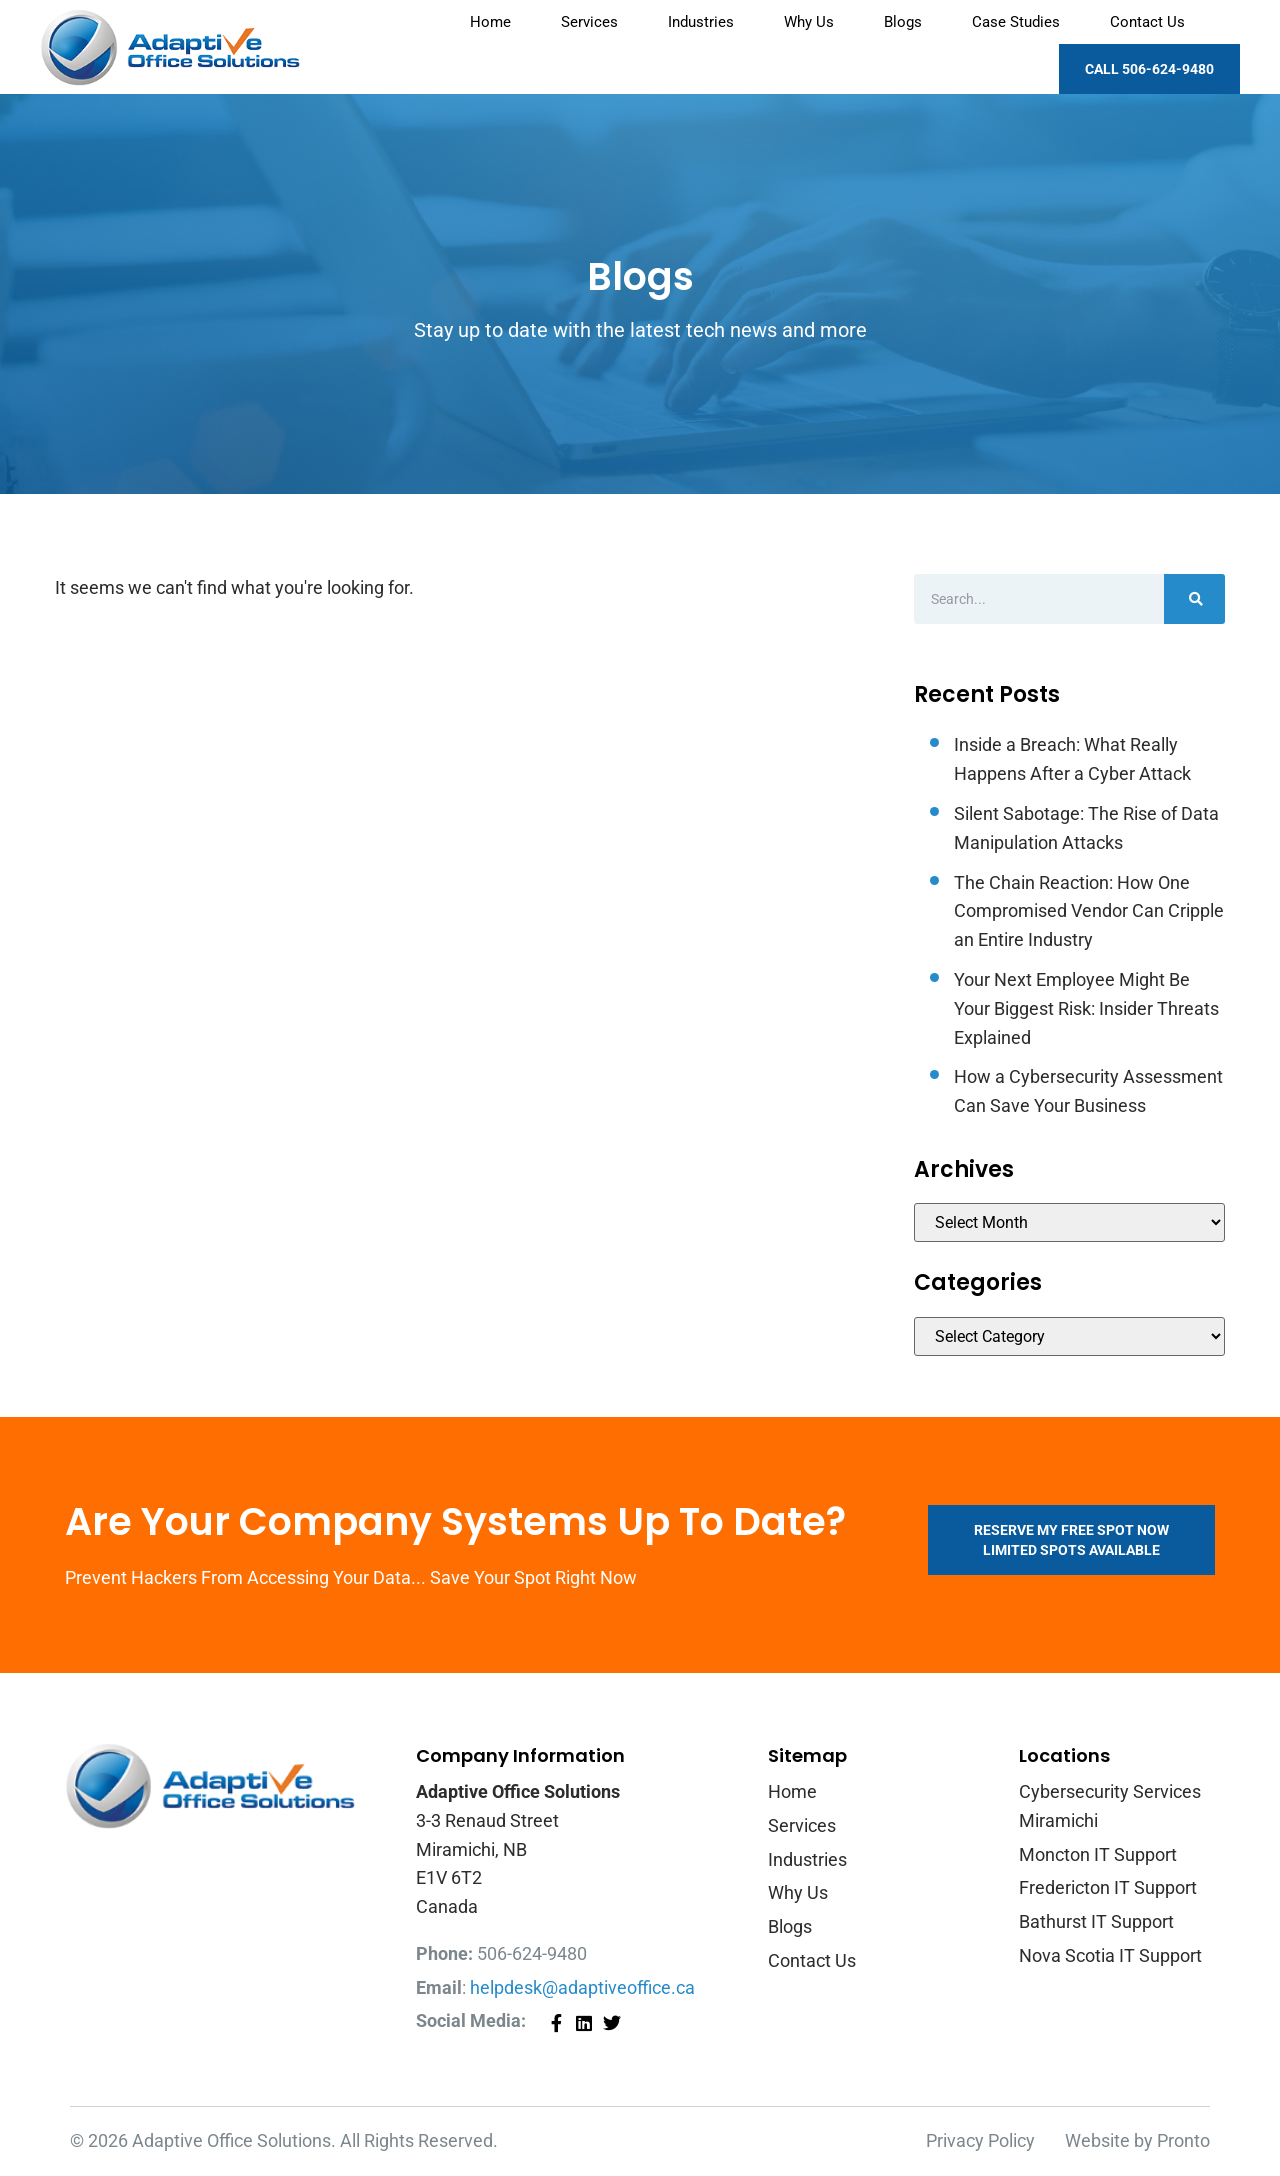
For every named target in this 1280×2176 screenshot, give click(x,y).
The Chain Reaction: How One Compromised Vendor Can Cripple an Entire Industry (1089, 911)
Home (490, 22)
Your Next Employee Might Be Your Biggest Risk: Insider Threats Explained (1086, 1008)
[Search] (1194, 599)
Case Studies (1016, 22)
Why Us (809, 22)
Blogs (903, 22)
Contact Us (1147, 22)
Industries (701, 22)
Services (589, 22)
